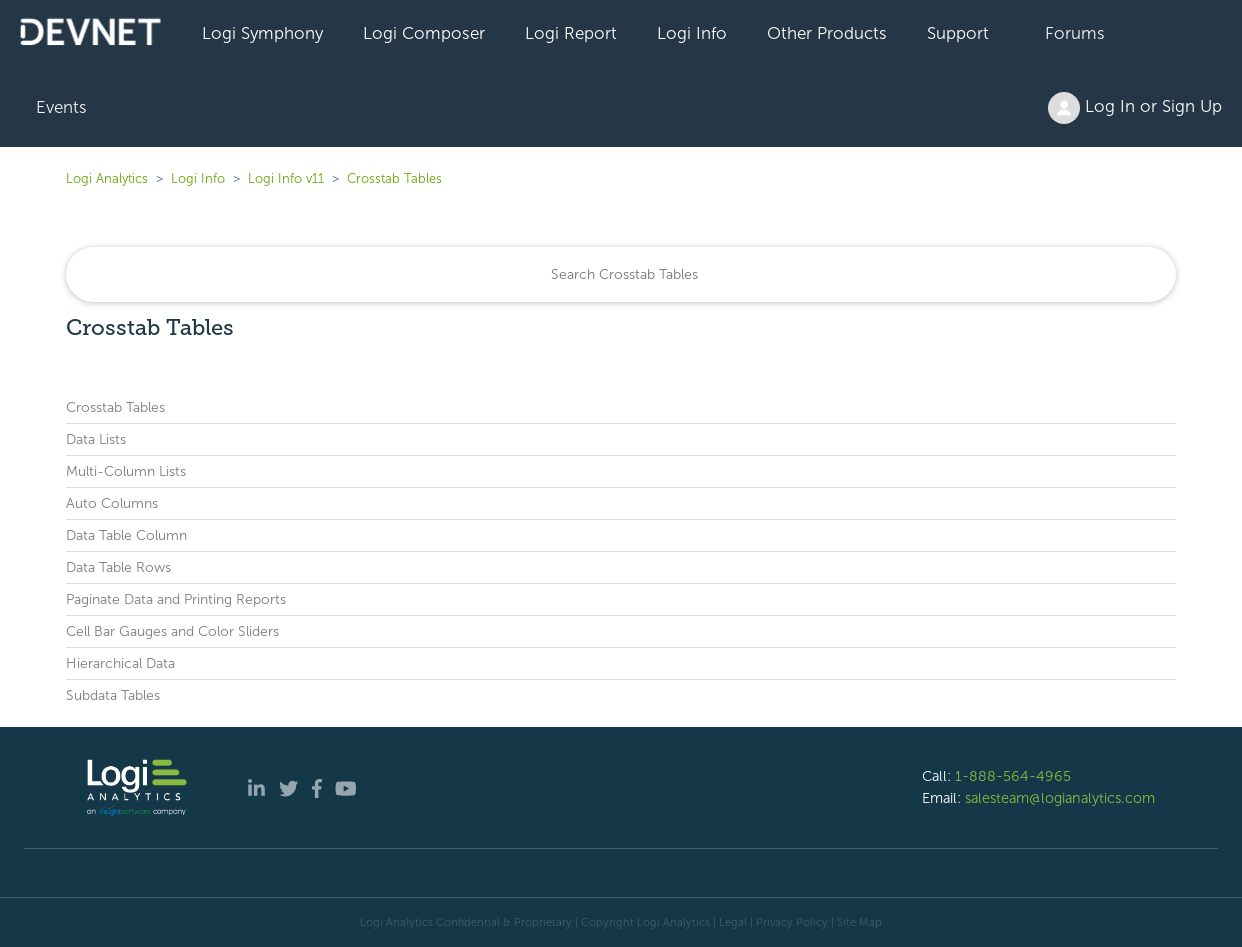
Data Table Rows (118, 567)
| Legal (730, 922)
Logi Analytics (107, 178)
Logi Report (571, 33)
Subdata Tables (113, 695)
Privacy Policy (792, 922)
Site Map (859, 922)
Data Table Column (126, 535)
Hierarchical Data (120, 663)
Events (61, 107)
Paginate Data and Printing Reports (176, 599)
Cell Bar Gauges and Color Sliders (172, 631)
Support (958, 33)
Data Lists (96, 439)
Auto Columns (112, 503)
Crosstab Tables (394, 178)
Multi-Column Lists (126, 471)
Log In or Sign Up (1135, 108)
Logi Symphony (262, 33)
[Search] (621, 274)
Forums (1075, 33)
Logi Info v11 (286, 178)
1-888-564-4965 (1013, 776)
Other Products (827, 33)
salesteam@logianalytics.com (1060, 798)
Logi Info (692, 33)
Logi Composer (424, 33)
